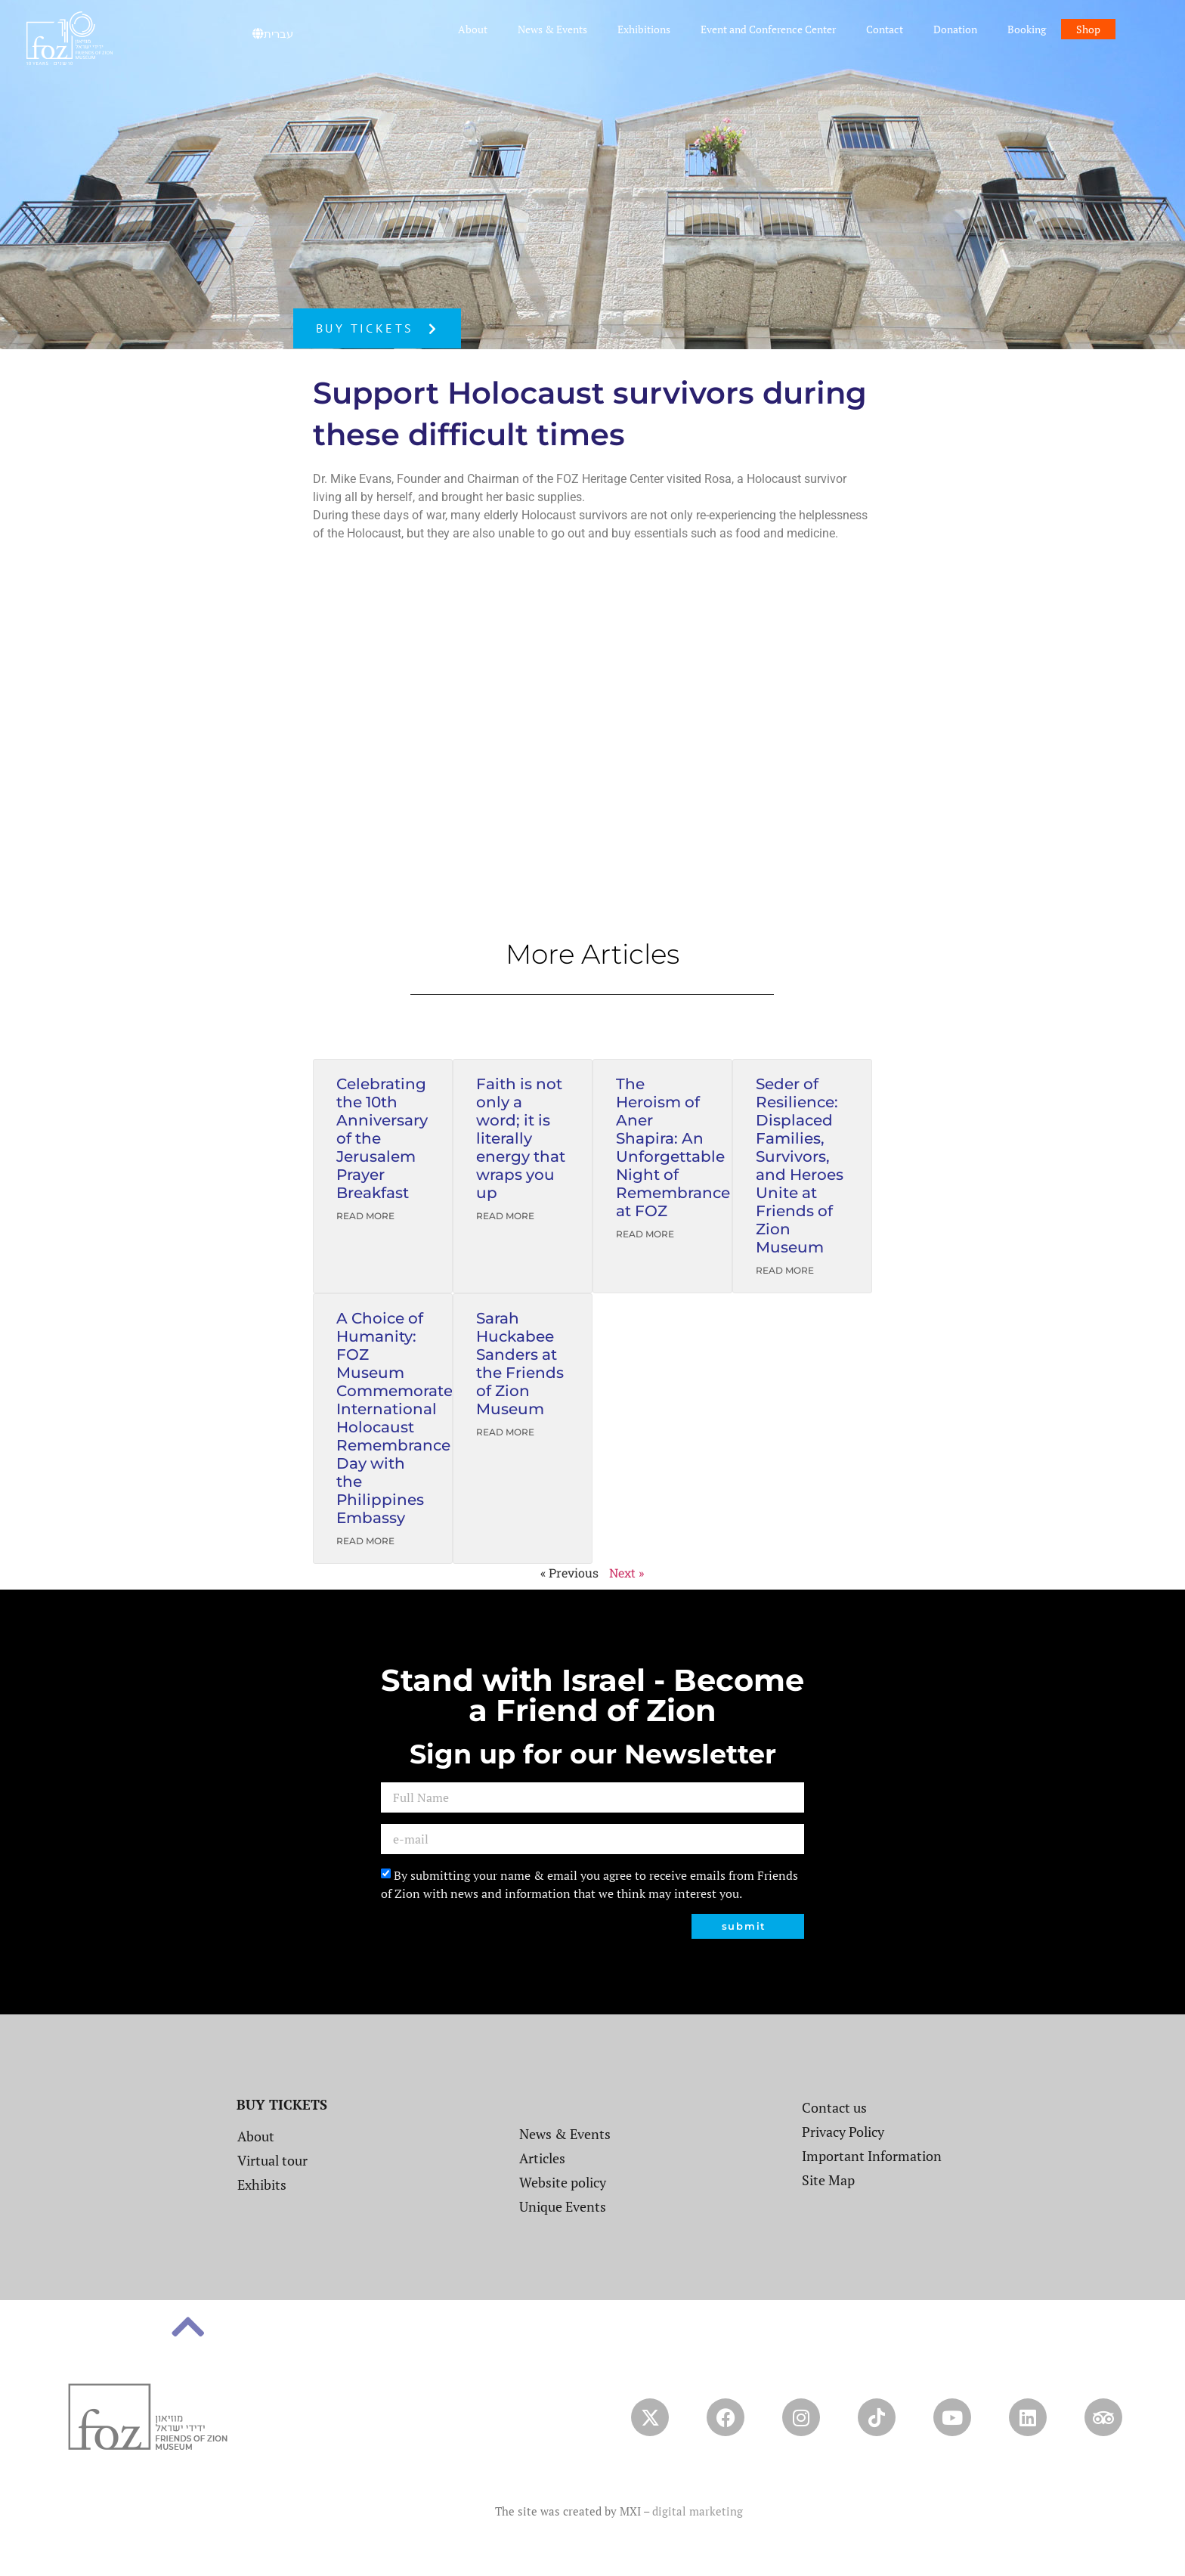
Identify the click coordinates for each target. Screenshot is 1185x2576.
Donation (955, 29)
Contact (884, 29)
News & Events (552, 29)
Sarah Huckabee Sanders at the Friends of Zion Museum (520, 1363)
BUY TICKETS (282, 2104)
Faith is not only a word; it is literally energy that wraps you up (520, 1138)
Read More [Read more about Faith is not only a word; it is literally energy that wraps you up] (505, 1215)
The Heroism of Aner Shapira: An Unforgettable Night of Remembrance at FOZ (673, 1147)
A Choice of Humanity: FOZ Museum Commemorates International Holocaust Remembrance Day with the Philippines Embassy (398, 1418)
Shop (1088, 29)
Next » (626, 1573)
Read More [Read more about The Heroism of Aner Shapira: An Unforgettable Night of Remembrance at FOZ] (645, 1234)
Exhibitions (643, 29)
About (472, 29)
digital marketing (697, 2511)
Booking (1026, 29)
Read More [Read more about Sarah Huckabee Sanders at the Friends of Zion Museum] (505, 1432)
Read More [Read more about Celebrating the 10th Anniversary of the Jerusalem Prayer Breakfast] (365, 1215)
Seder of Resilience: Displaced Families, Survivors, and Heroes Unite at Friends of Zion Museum (799, 1165)
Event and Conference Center (768, 29)
